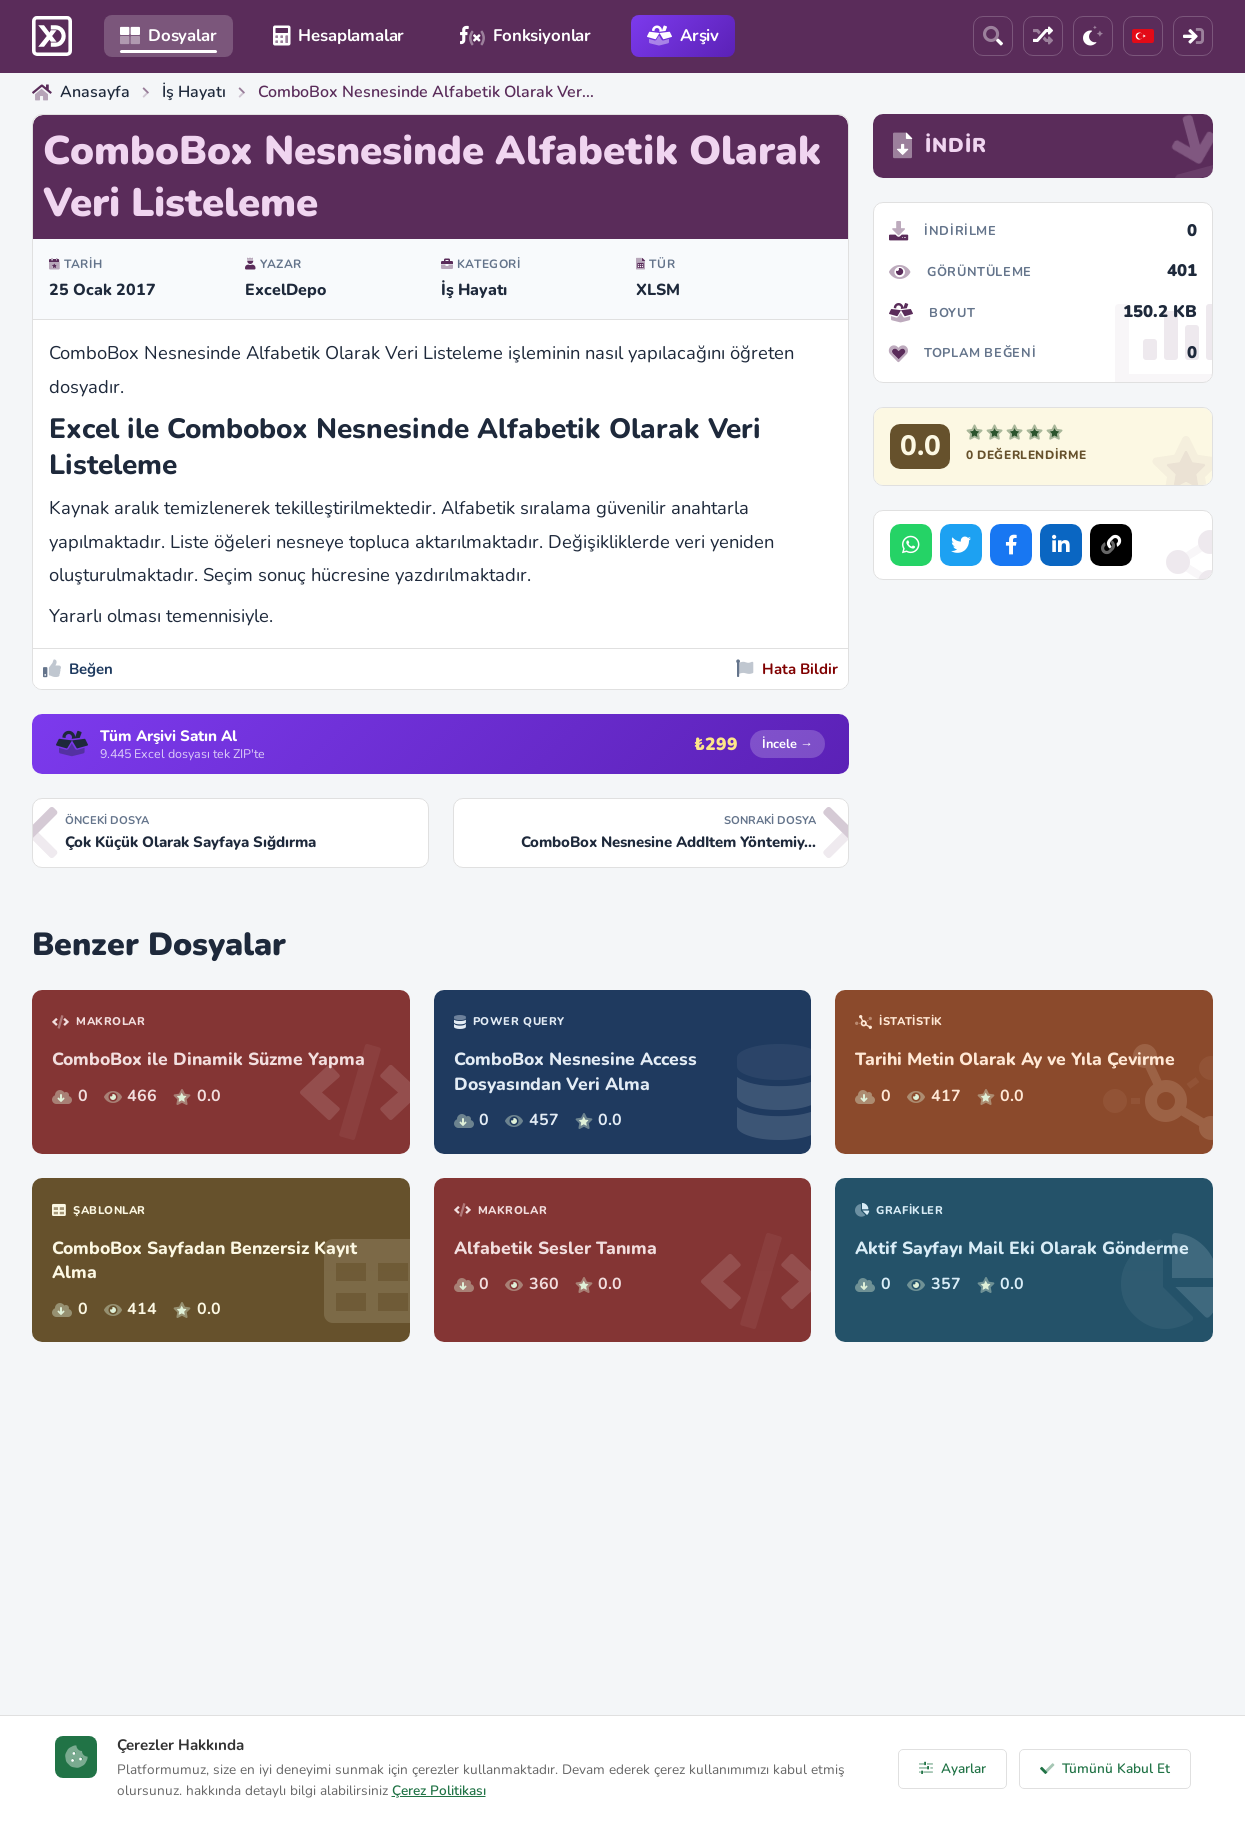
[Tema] (1093, 36)
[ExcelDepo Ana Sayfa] (52, 36)
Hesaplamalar (339, 35)
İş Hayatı (474, 290)
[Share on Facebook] (1011, 545)
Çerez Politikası (439, 1790)
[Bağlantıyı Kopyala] (1111, 545)
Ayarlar (952, 1768)
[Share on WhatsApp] (911, 545)
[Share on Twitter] (961, 545)
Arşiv (683, 35)
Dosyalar (168, 35)
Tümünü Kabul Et (1105, 1768)
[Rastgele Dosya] (1043, 36)
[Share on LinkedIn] (1061, 545)
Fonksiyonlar (525, 35)
